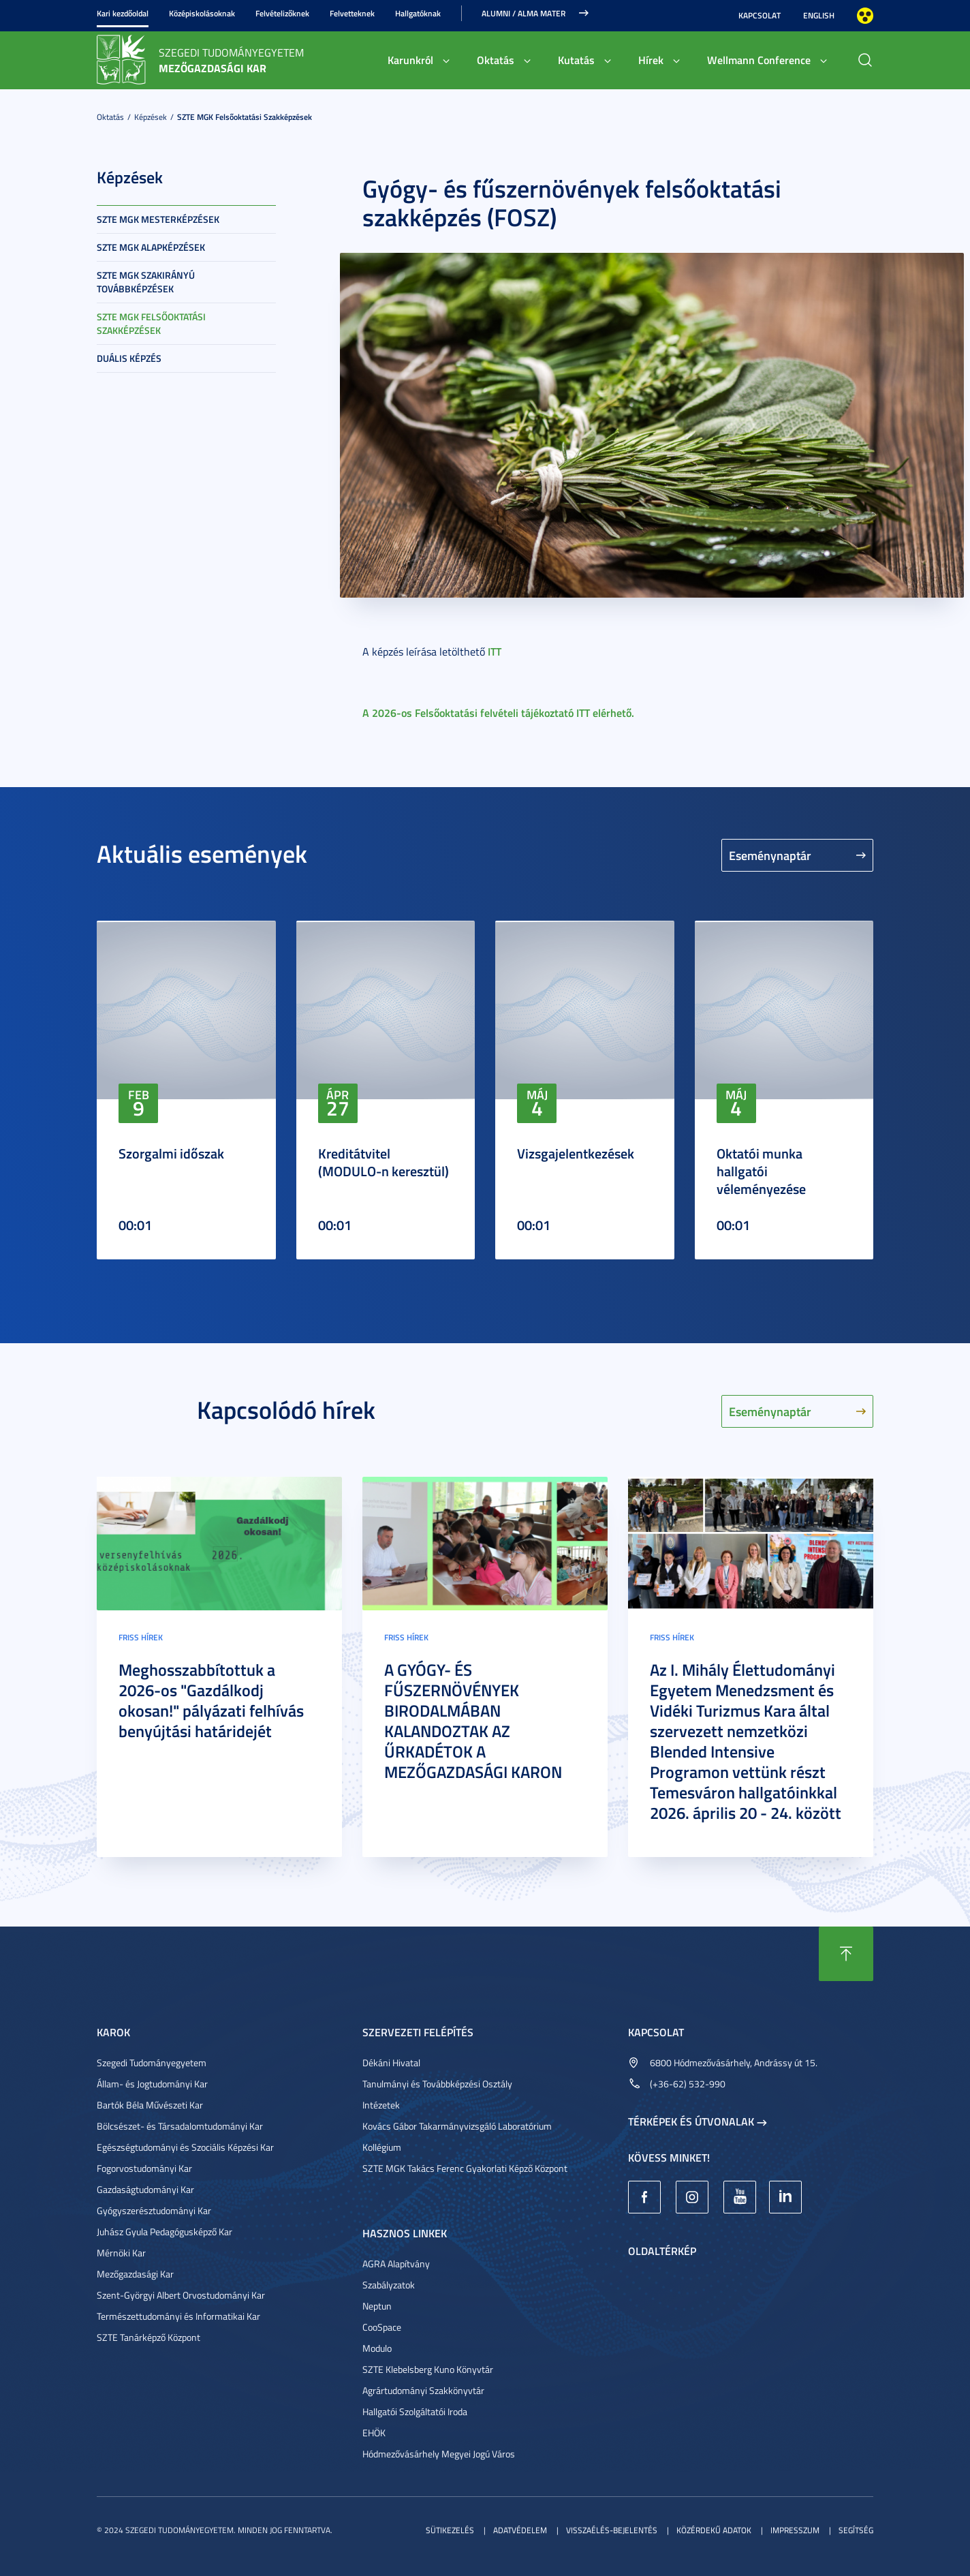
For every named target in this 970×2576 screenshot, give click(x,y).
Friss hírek (141, 1637)
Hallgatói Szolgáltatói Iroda (414, 2411)
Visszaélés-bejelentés (611, 2530)
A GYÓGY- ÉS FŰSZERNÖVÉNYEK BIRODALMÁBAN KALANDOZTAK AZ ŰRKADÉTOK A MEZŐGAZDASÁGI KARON (473, 1720)
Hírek (650, 59)
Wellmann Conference (759, 59)
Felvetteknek (352, 13)
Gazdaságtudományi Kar (145, 2189)
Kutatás (576, 59)
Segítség (856, 2530)
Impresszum (794, 2530)
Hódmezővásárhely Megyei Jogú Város (438, 2453)
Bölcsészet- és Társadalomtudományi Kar (180, 2125)
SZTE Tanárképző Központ (148, 2337)
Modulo (377, 2348)
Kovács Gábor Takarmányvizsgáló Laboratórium (457, 2125)
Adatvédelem (520, 2530)
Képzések (150, 117)
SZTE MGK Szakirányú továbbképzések (146, 282)
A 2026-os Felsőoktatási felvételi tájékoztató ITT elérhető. (498, 712)
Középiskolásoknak (202, 13)
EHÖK (374, 2432)
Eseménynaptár (770, 855)
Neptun (377, 2305)
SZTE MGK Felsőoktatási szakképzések (244, 117)
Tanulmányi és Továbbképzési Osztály (437, 2083)
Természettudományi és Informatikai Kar (178, 2316)
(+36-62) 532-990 (687, 2083)
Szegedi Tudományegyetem (151, 2062)
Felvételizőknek (282, 13)
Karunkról (410, 59)
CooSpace (381, 2326)
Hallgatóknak (418, 13)
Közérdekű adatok (713, 2530)
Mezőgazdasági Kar (135, 2273)
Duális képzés (129, 358)
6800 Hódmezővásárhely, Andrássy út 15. (733, 2062)
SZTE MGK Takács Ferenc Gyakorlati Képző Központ (464, 2168)
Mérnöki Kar (121, 2252)
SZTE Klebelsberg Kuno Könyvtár (427, 2369)
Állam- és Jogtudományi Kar (152, 2083)
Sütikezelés (450, 2530)
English (818, 15)
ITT (494, 651)
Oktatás (495, 59)
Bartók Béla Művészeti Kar (150, 2104)
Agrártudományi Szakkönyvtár (423, 2390)
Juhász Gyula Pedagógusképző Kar (164, 2231)
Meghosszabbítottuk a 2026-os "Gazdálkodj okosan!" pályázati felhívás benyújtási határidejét (211, 1700)
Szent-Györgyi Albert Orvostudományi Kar (181, 2294)
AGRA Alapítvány (396, 2263)
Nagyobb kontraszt (865, 15)
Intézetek (381, 2104)
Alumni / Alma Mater (523, 13)
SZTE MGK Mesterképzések (158, 219)
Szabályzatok (388, 2284)
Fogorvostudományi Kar (144, 2168)
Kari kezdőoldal (122, 13)
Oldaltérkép (662, 2250)
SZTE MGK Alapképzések (151, 247)
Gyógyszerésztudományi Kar (154, 2210)
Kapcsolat (759, 15)
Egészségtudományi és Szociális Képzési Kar (185, 2147)
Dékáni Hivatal (391, 2062)
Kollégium (381, 2147)
